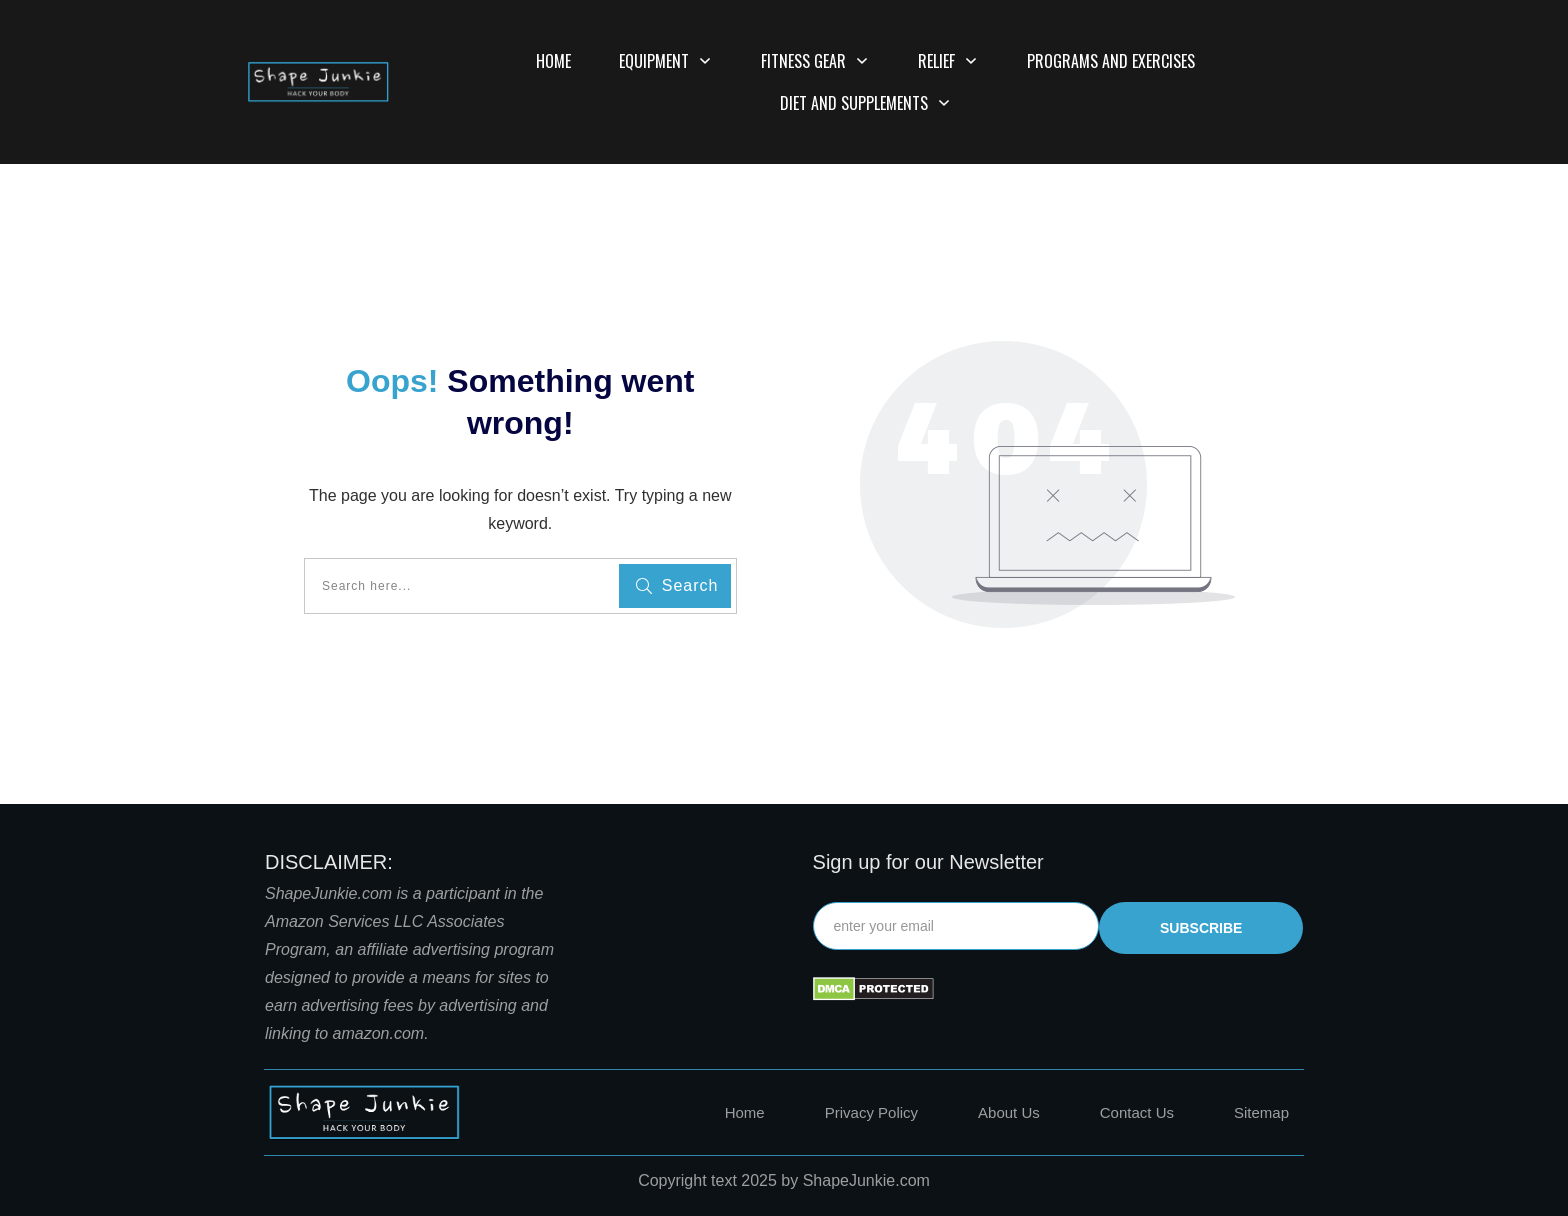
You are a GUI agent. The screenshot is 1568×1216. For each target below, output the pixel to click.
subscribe (1201, 928)
